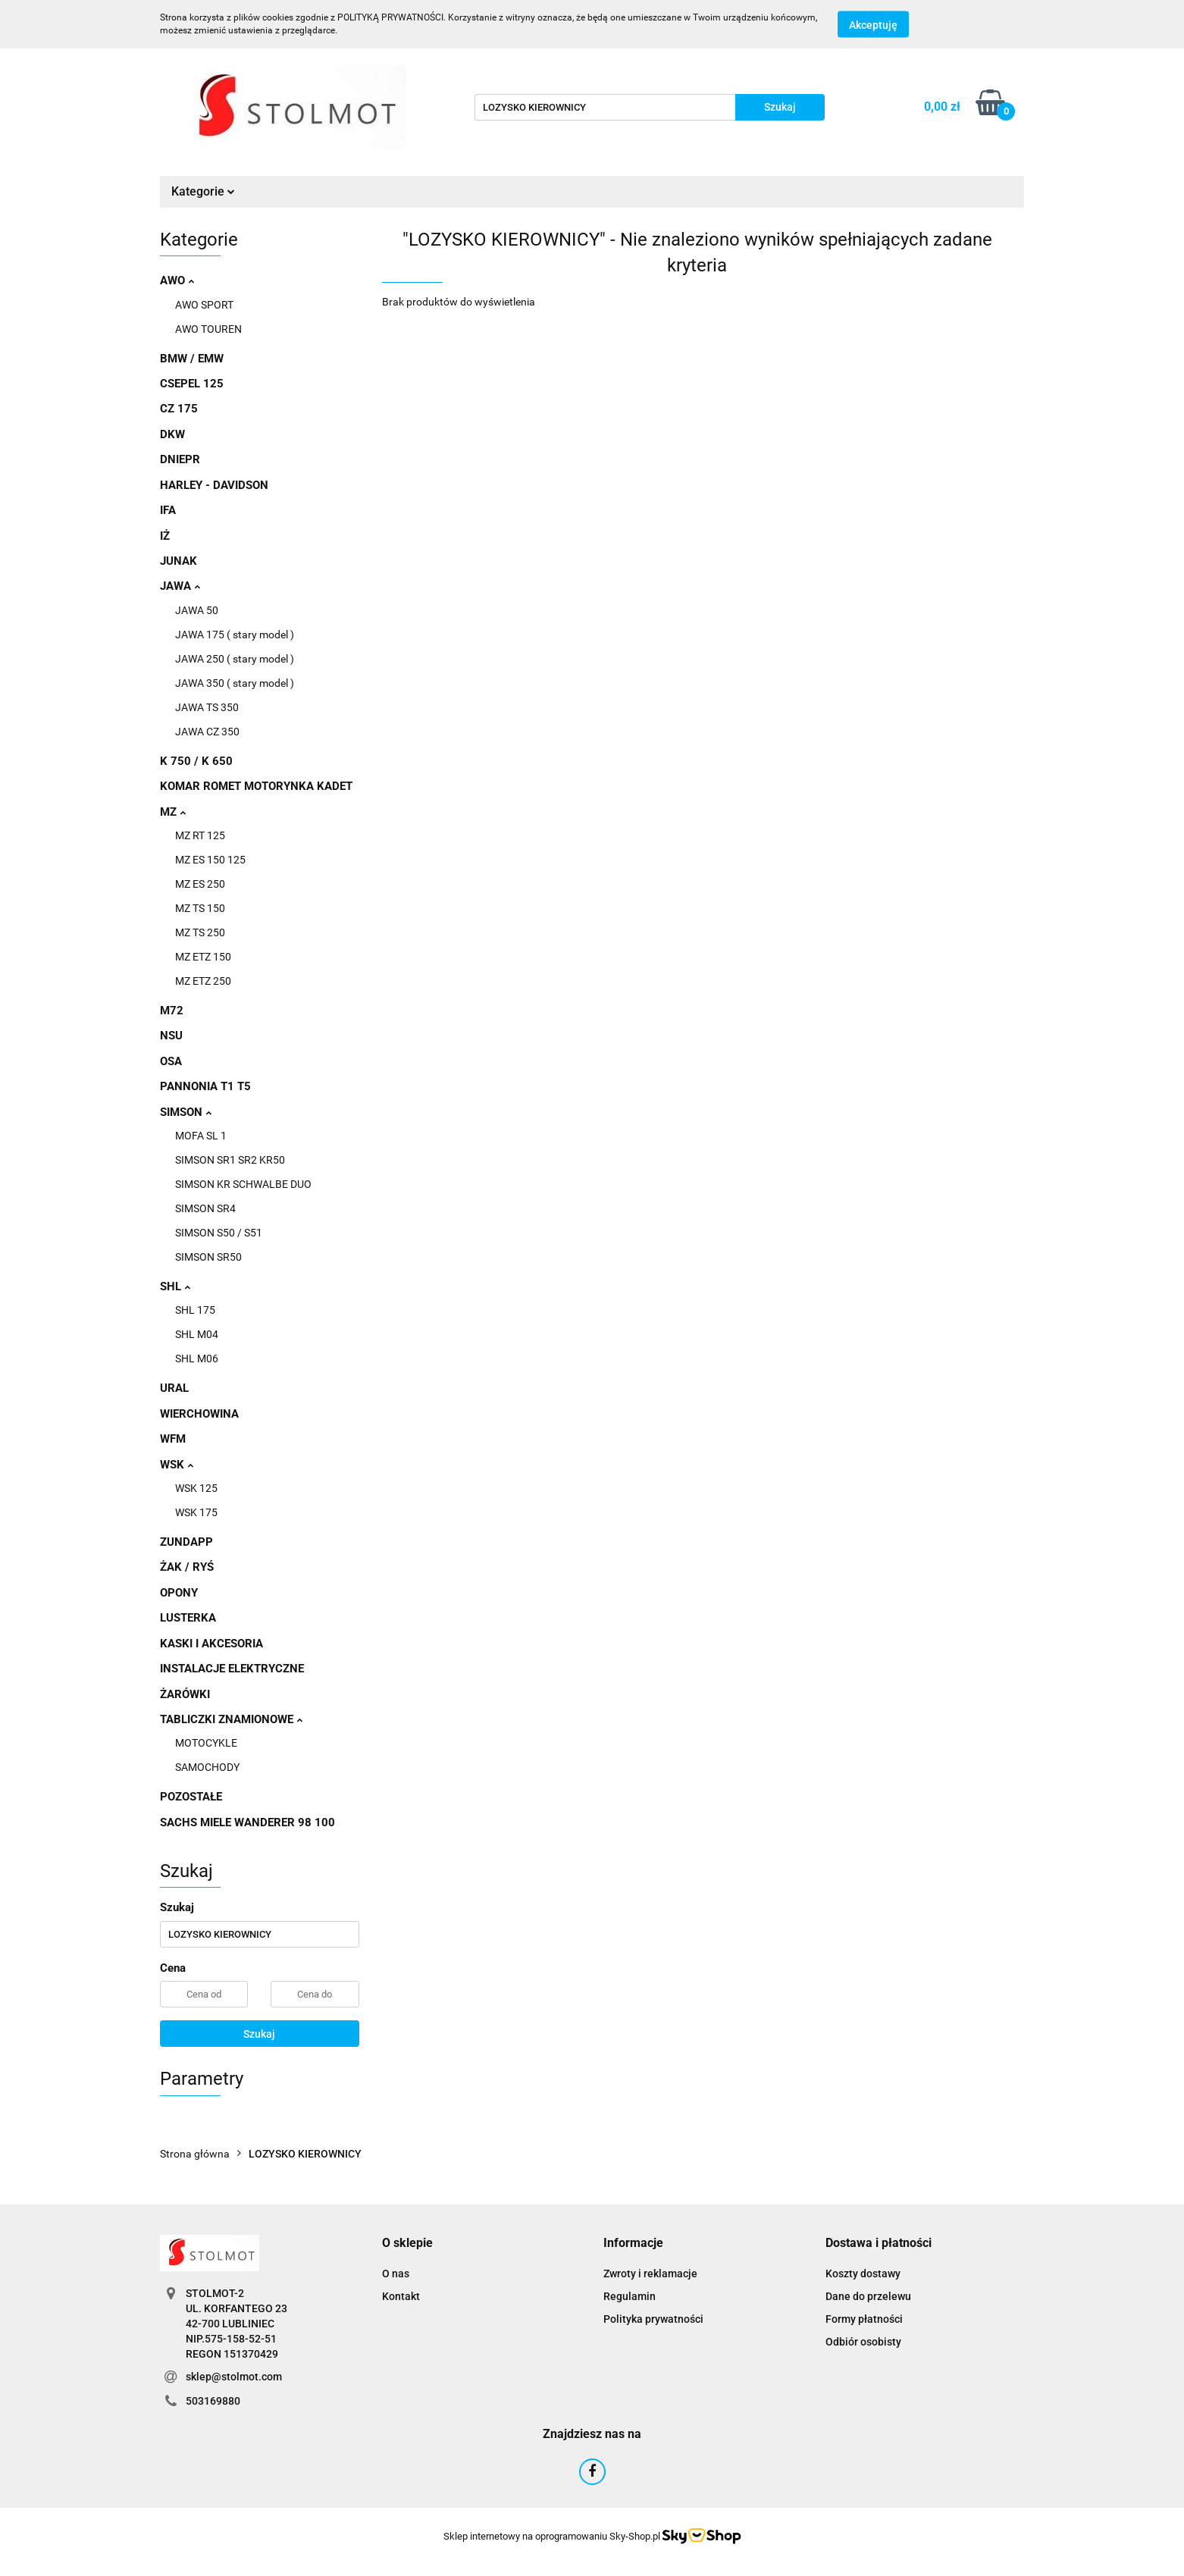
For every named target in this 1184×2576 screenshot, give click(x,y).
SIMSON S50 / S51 (218, 1233)
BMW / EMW (192, 358)
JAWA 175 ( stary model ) (234, 634)
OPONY (179, 1593)
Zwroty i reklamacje (650, 2273)
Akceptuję (873, 25)
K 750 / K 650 (196, 761)
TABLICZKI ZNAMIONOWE (231, 1719)
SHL (175, 1286)
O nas (395, 2273)
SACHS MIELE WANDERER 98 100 (247, 1822)
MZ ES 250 (200, 884)
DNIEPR (180, 459)
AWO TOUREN (208, 329)
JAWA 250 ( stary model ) (234, 659)
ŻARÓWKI (185, 1694)
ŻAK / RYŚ (187, 1567)
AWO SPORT (204, 305)
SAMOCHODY (207, 1767)
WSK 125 (196, 1488)
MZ (173, 812)
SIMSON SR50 (208, 1257)
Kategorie (203, 191)
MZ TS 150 (200, 908)
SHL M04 (196, 1334)
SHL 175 (195, 1310)
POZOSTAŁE (191, 1797)
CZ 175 (179, 408)
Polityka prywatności (653, 2319)
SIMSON (185, 1112)
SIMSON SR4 (205, 1208)
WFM (173, 1439)
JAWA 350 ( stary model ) (234, 683)
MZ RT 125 (200, 835)
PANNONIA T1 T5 (205, 1086)
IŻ (165, 536)
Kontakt (401, 2296)
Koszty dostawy (863, 2273)
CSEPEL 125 (192, 383)
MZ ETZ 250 (203, 981)
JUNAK (178, 561)
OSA (171, 1061)
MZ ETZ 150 (203, 957)
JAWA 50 (196, 610)
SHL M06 (196, 1358)
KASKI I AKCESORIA (211, 1643)
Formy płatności (864, 2319)
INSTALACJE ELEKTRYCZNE (232, 1668)
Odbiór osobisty (863, 2342)
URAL (174, 1388)
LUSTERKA (188, 1618)
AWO (177, 280)
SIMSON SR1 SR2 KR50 (230, 1160)
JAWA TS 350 (207, 707)
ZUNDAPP (186, 1542)
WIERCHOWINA (199, 1414)
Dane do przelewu (868, 2296)
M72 (171, 1010)
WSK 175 (196, 1512)
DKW (172, 434)
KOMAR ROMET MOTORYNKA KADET (256, 786)
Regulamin (629, 2296)
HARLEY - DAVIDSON (214, 485)
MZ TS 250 (200, 932)
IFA (168, 510)
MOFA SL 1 (201, 1136)
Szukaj (259, 2034)
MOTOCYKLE (206, 1743)
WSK (176, 1464)
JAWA (180, 586)
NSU (171, 1035)
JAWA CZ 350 (207, 731)
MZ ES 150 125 (210, 860)
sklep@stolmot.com (234, 2377)
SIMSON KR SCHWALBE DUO (243, 1184)
